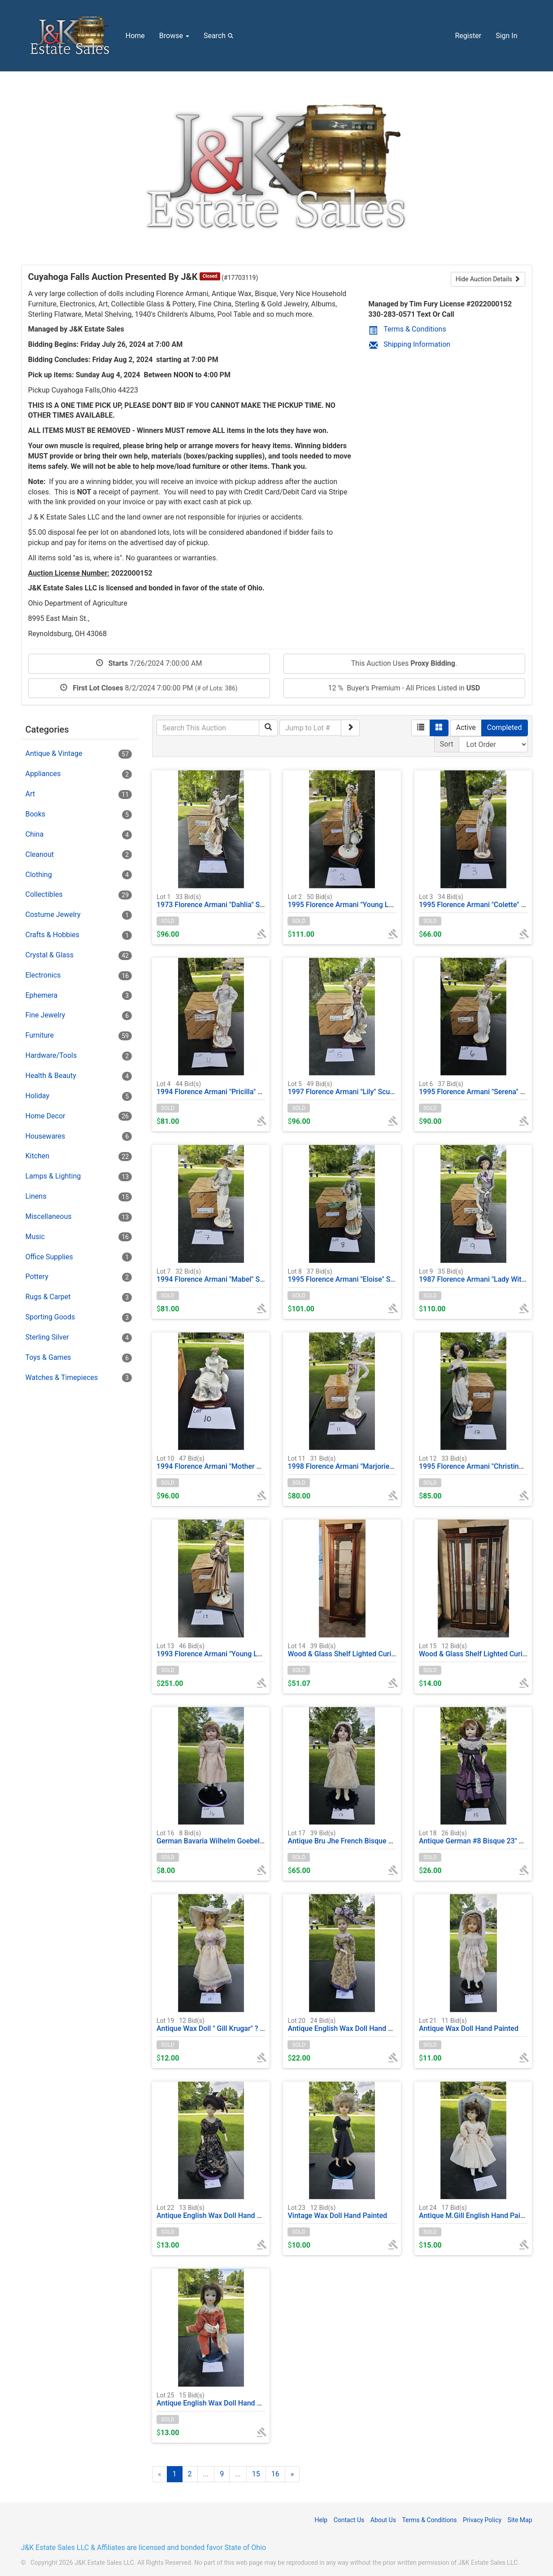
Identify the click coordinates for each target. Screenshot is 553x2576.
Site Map (520, 2520)
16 (275, 2474)
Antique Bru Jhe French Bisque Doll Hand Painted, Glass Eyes (385, 1837)
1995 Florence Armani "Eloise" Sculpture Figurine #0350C (379, 1275)
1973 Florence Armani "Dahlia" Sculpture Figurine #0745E (248, 900)
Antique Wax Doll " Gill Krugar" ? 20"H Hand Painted (239, 2024)
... (206, 2474)
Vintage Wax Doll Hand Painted (337, 2211)
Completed (504, 727)
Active (466, 727)
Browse (174, 35)
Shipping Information (409, 344)
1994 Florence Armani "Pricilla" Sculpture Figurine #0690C (250, 1087)
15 (256, 2474)
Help (320, 2520)
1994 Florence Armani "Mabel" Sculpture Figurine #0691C (249, 1275)
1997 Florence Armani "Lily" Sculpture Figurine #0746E (374, 1087)
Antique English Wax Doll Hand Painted (349, 2024)
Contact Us (349, 2520)
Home (135, 35)
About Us (383, 2520)
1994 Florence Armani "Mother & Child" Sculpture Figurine (249, 1462)
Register (468, 35)
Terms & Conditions (407, 329)
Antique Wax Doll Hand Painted (468, 2024)
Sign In (506, 35)
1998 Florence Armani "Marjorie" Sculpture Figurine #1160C (383, 1462)
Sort (446, 744)
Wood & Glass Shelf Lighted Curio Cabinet (486, 1650)
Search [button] (220, 35)
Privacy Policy (482, 2520)
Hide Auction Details (488, 279)
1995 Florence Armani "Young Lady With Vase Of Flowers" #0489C (393, 900)
